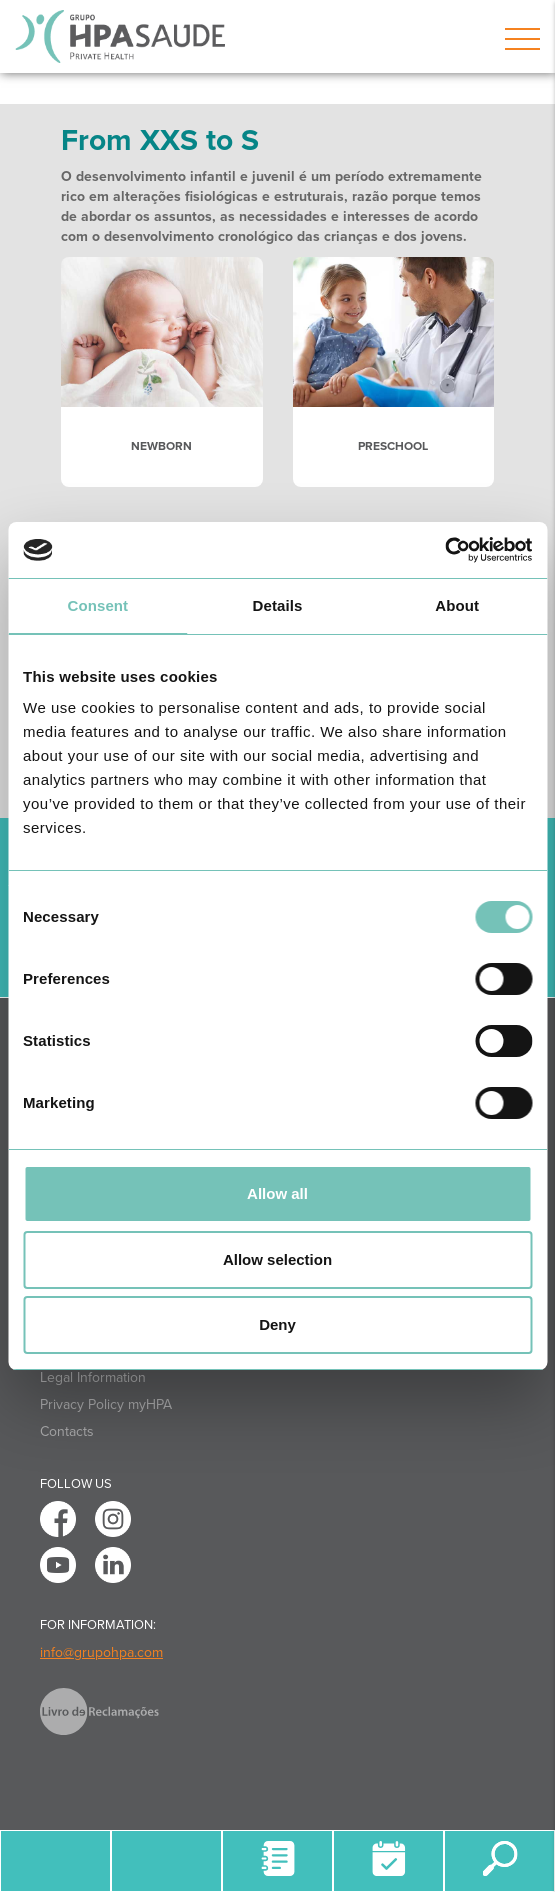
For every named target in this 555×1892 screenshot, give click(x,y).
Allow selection (277, 1259)
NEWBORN (161, 446)
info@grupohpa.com (101, 1652)
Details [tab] (278, 605)
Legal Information (93, 1377)
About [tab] (457, 605)
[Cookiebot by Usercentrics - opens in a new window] (444, 550)
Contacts (67, 1431)
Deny (277, 1324)
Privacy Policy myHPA (106, 1404)
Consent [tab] (97, 605)
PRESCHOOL (393, 446)
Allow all (277, 1193)
